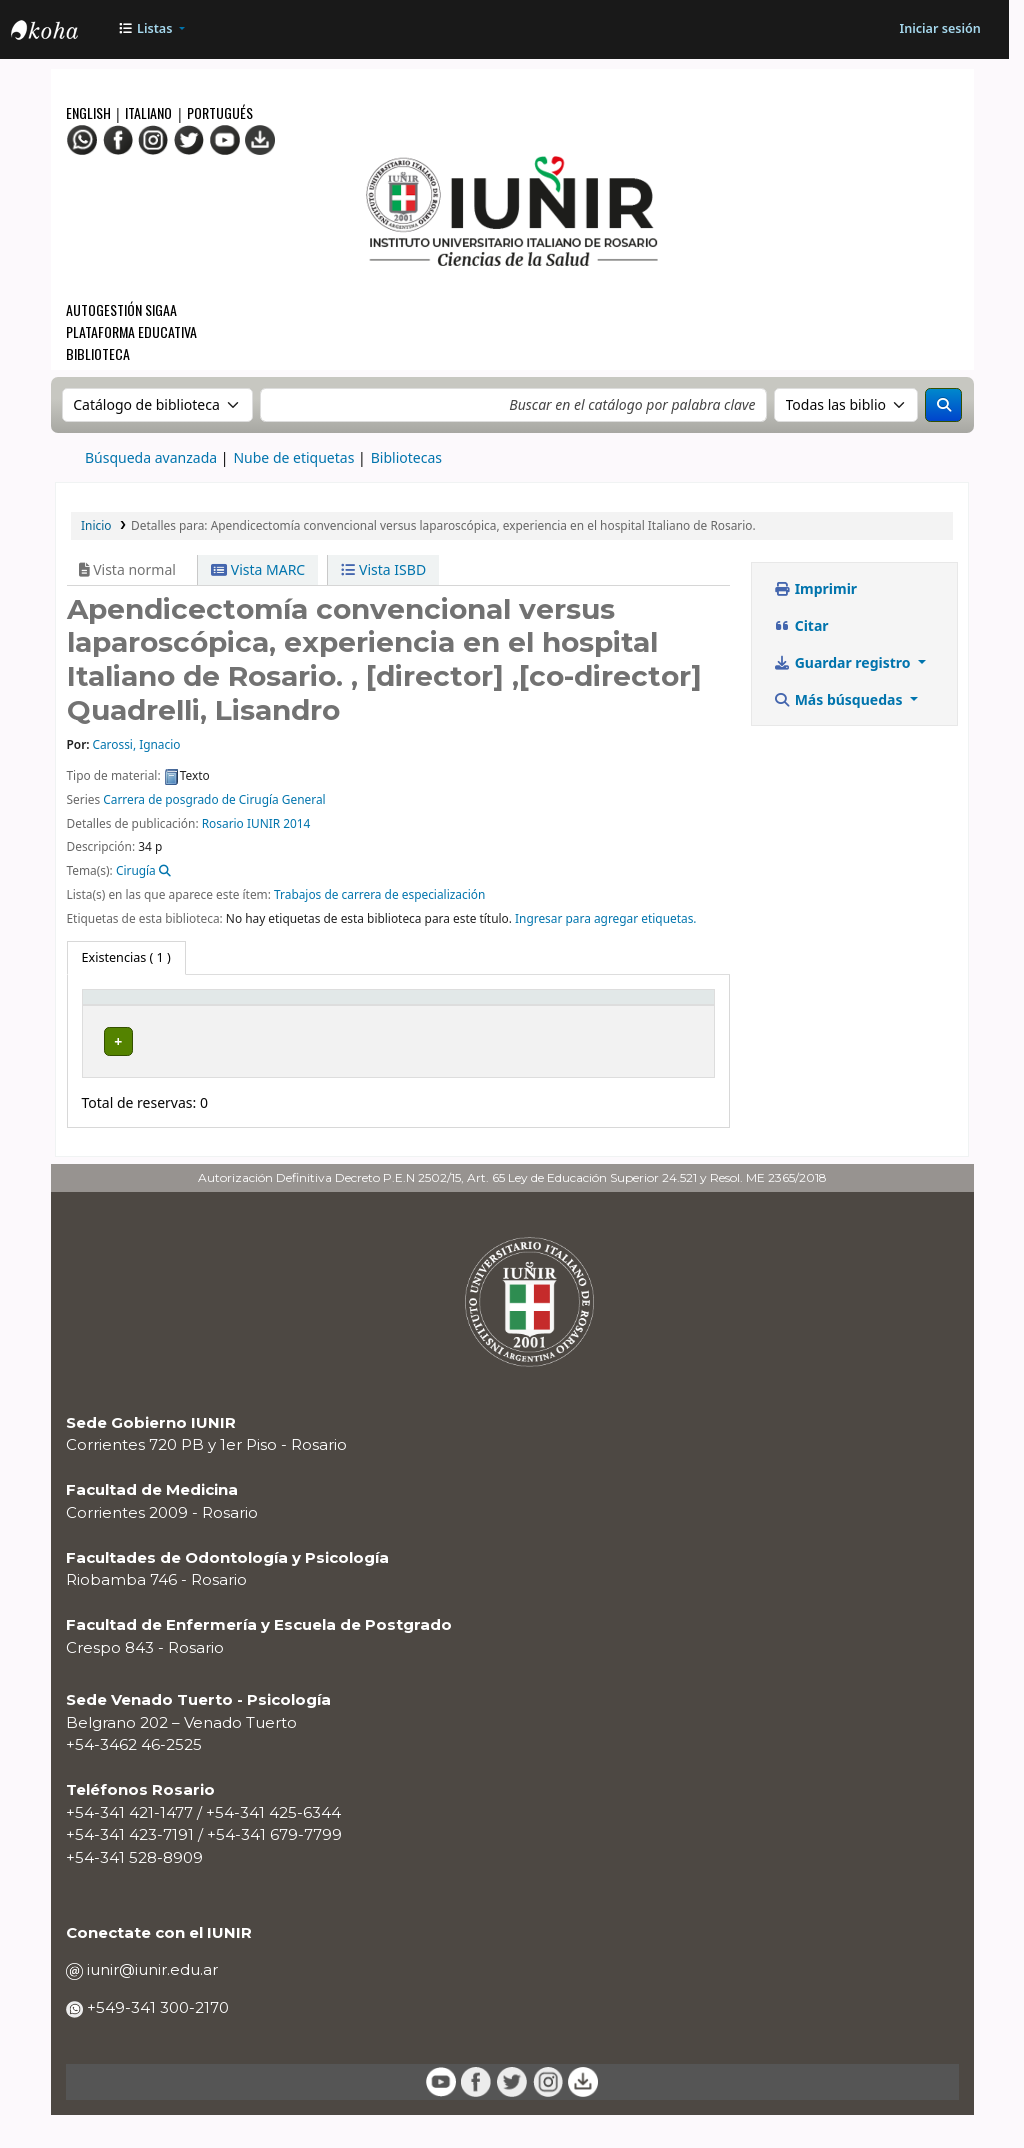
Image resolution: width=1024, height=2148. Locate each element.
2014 (296, 823)
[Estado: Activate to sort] (553, 1016)
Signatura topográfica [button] (404, 1015)
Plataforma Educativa (131, 331)
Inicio (96, 525)
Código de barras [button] (631, 1015)
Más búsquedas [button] (840, 699)
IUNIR (263, 823)
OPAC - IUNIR (61, 32)
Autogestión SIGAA (121, 309)
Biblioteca (98, 353)
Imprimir (816, 588)
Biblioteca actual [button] (272, 1015)
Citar (801, 625)
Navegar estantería (407, 1069)
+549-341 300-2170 (156, 2039)
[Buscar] (943, 405)
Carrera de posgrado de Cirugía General (214, 799)
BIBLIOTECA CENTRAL (276, 1069)
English (90, 112)
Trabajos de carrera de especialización (379, 894)
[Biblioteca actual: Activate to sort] (297, 1016)
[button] (151, 29)
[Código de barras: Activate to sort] (653, 1016)
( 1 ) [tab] (126, 957)
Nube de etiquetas (293, 457)
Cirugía (136, 870)
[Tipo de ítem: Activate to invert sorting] (157, 1016)
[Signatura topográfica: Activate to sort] (437, 1016)
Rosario (223, 823)
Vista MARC (258, 569)
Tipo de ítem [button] (129, 1024)
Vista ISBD (383, 569)
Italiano (148, 112)
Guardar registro (844, 662)
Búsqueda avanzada (151, 457)
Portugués (220, 112)
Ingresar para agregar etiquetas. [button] (606, 918)
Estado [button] (541, 1024)
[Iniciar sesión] (939, 29)
